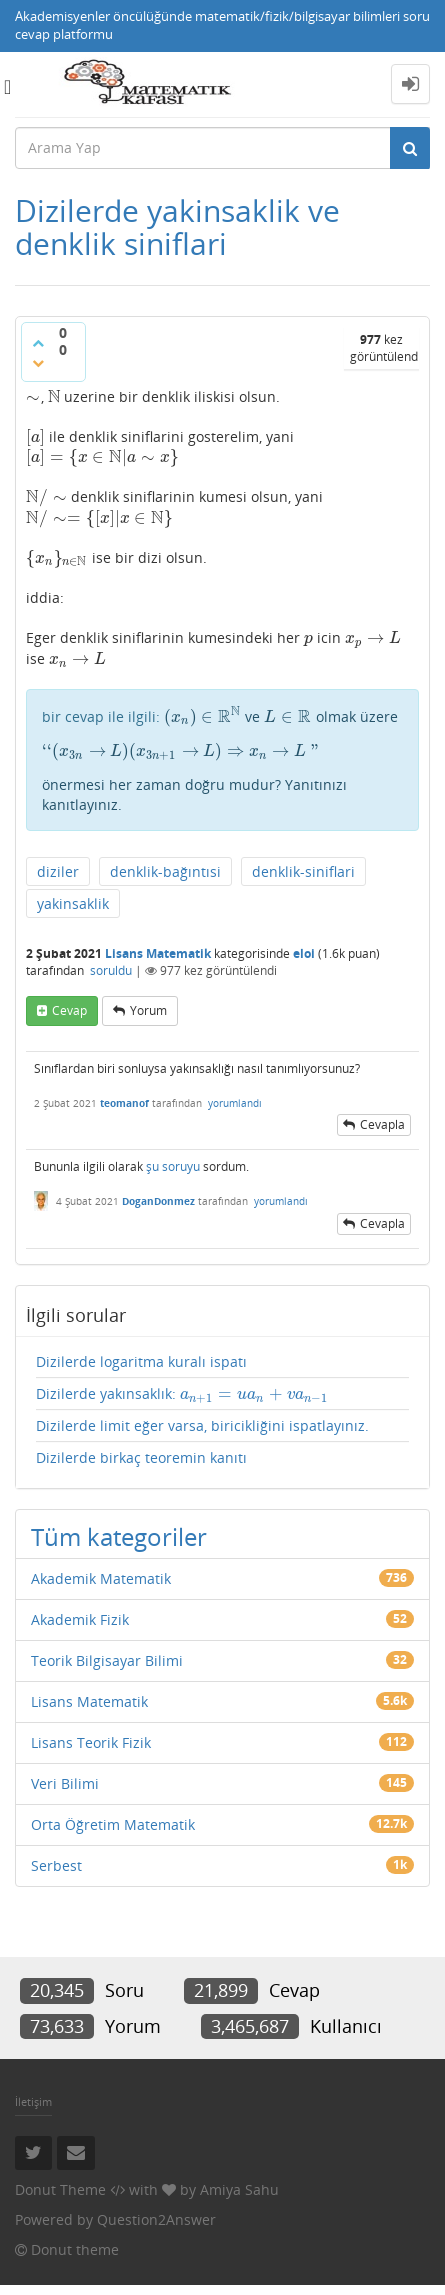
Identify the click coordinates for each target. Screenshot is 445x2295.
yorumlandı (235, 1103)
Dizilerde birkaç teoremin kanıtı (141, 1457)
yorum (148, 1010)
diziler (58, 871)
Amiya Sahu (239, 2189)
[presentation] (33, 396)
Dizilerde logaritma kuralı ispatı (141, 1361)
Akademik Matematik (101, 1578)
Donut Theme (60, 2189)
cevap (69, 1010)
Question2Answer (156, 2219)
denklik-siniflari (303, 871)
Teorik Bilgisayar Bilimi (107, 1660)
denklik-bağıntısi (165, 871)
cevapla (382, 1124)
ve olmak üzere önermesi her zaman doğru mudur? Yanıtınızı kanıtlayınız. (222, 761)
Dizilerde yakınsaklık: (182, 1394)
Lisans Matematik (158, 953)
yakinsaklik (73, 903)
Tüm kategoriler (119, 1536)
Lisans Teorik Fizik (91, 1742)
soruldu (111, 970)
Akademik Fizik (80, 1619)
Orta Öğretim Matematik (113, 1824)
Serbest (56, 1865)
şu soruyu (173, 1166)
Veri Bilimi (65, 1783)
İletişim (33, 2101)
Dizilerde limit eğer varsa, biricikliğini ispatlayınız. (202, 1425)
